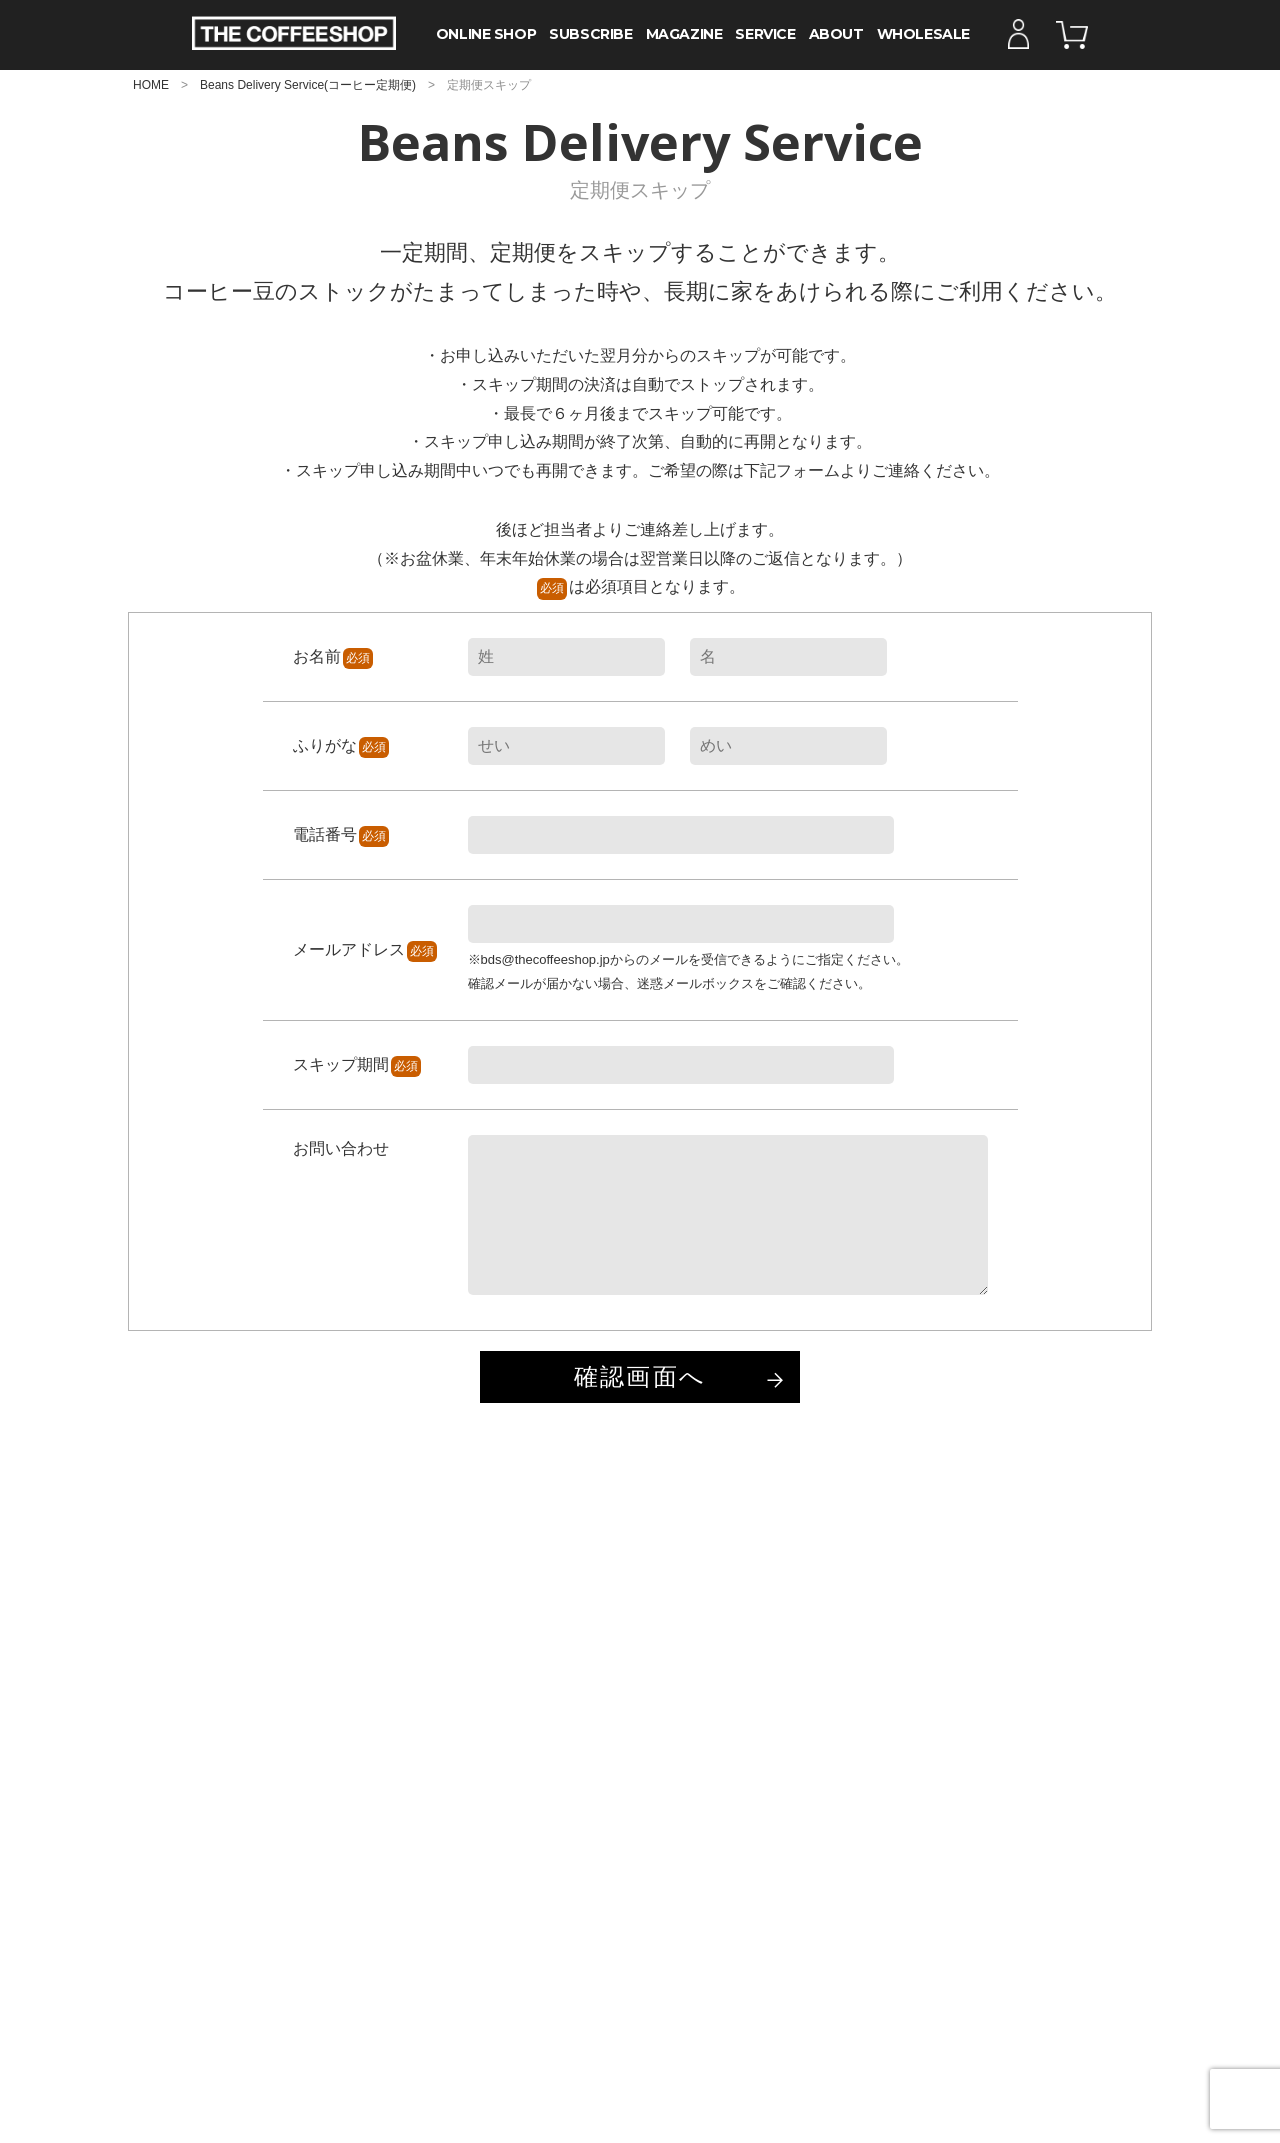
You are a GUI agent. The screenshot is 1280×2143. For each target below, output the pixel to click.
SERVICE (765, 34)
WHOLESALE (923, 34)
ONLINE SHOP (486, 34)
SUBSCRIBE (590, 34)
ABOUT (836, 34)
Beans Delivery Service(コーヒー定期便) (308, 85)
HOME (151, 85)
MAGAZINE (684, 34)
